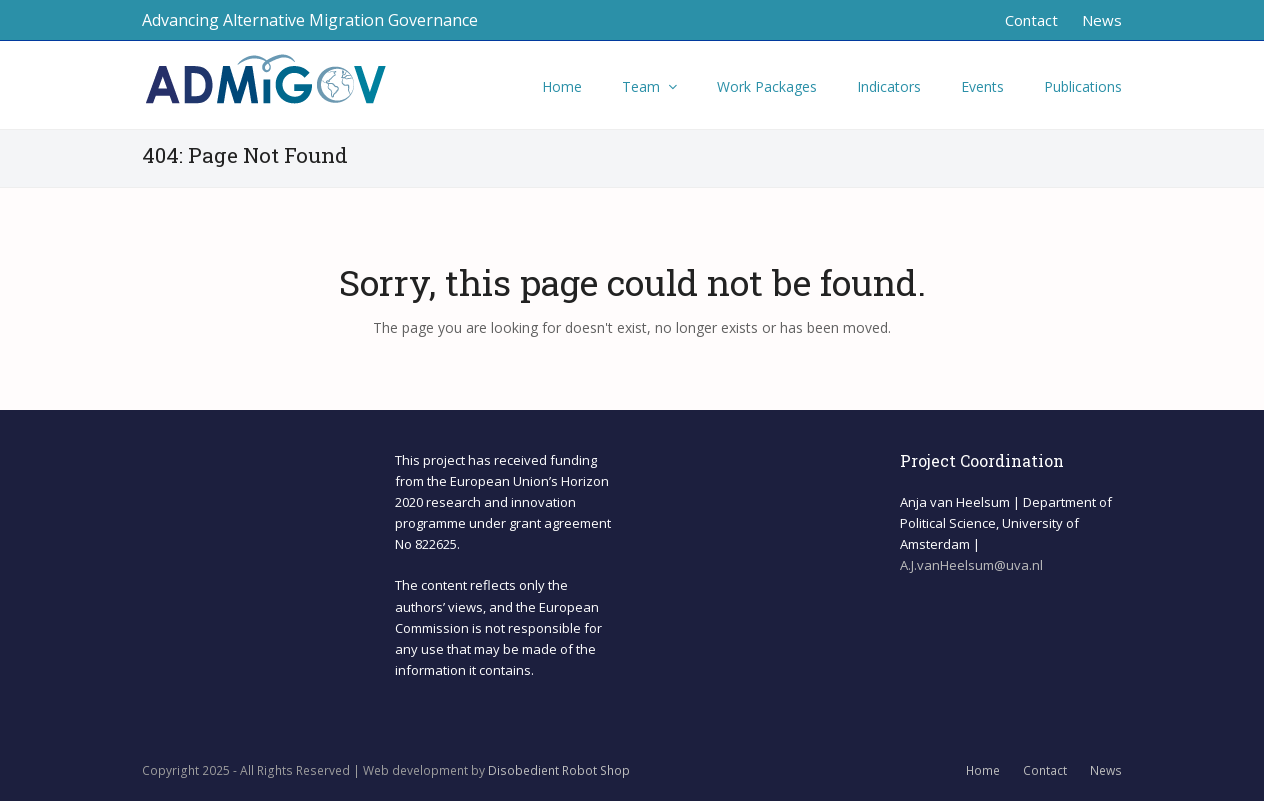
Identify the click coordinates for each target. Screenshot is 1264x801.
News (1106, 770)
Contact (1045, 770)
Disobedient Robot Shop (559, 770)
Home (983, 770)
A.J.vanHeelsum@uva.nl (971, 565)
